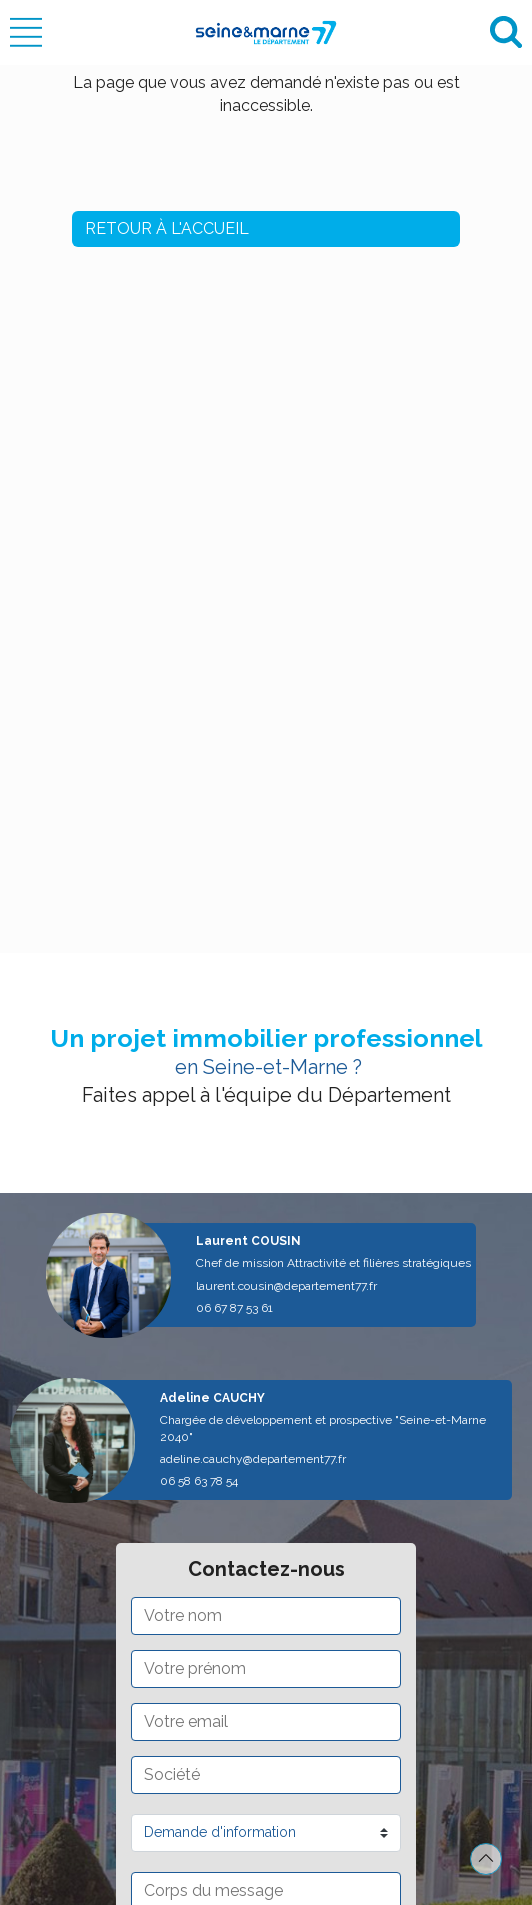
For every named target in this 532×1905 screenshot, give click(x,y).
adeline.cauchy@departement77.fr (253, 1459)
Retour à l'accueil (167, 228)
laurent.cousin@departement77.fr (286, 1286)
